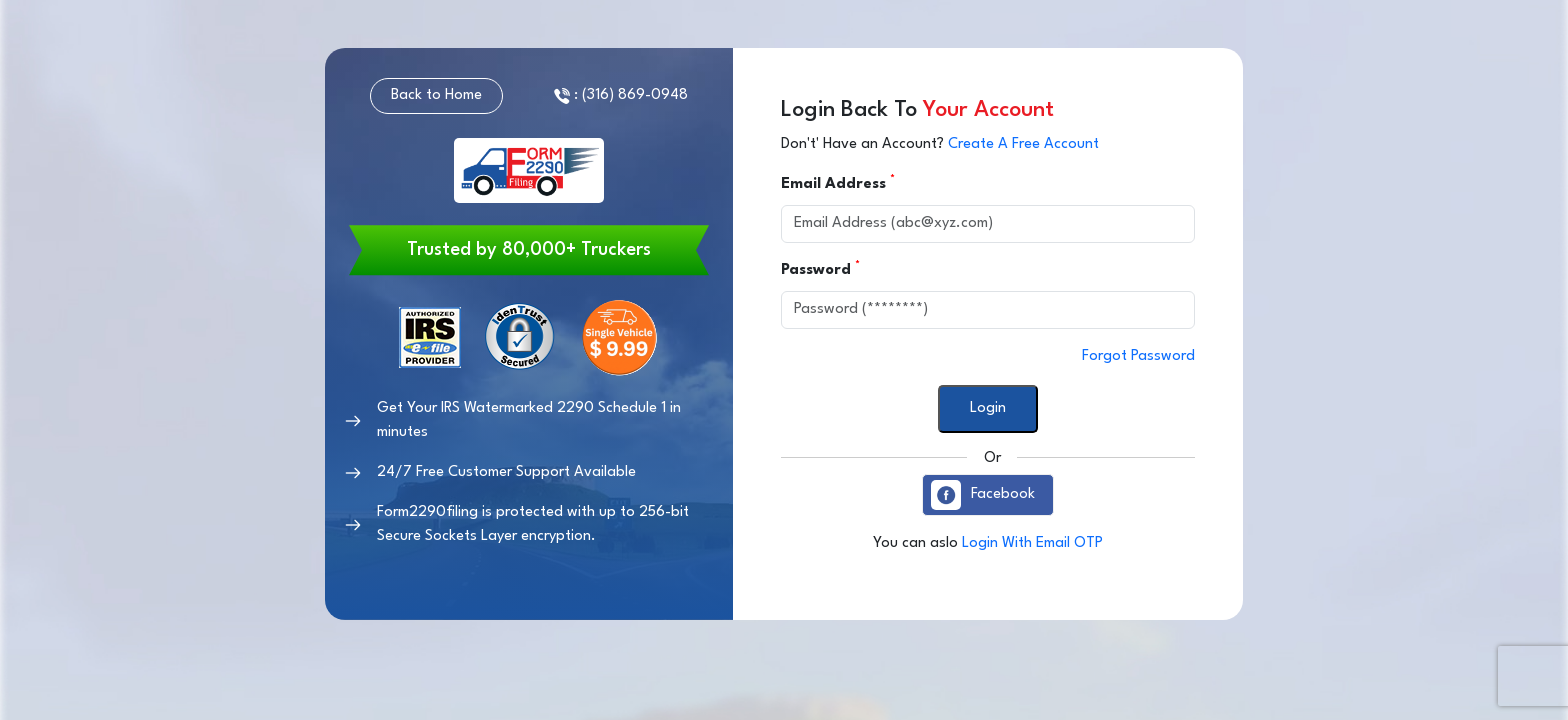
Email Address (836, 183)
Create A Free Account (1023, 144)
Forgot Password (1138, 356)
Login (988, 408)
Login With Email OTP (1032, 543)
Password (818, 269)
